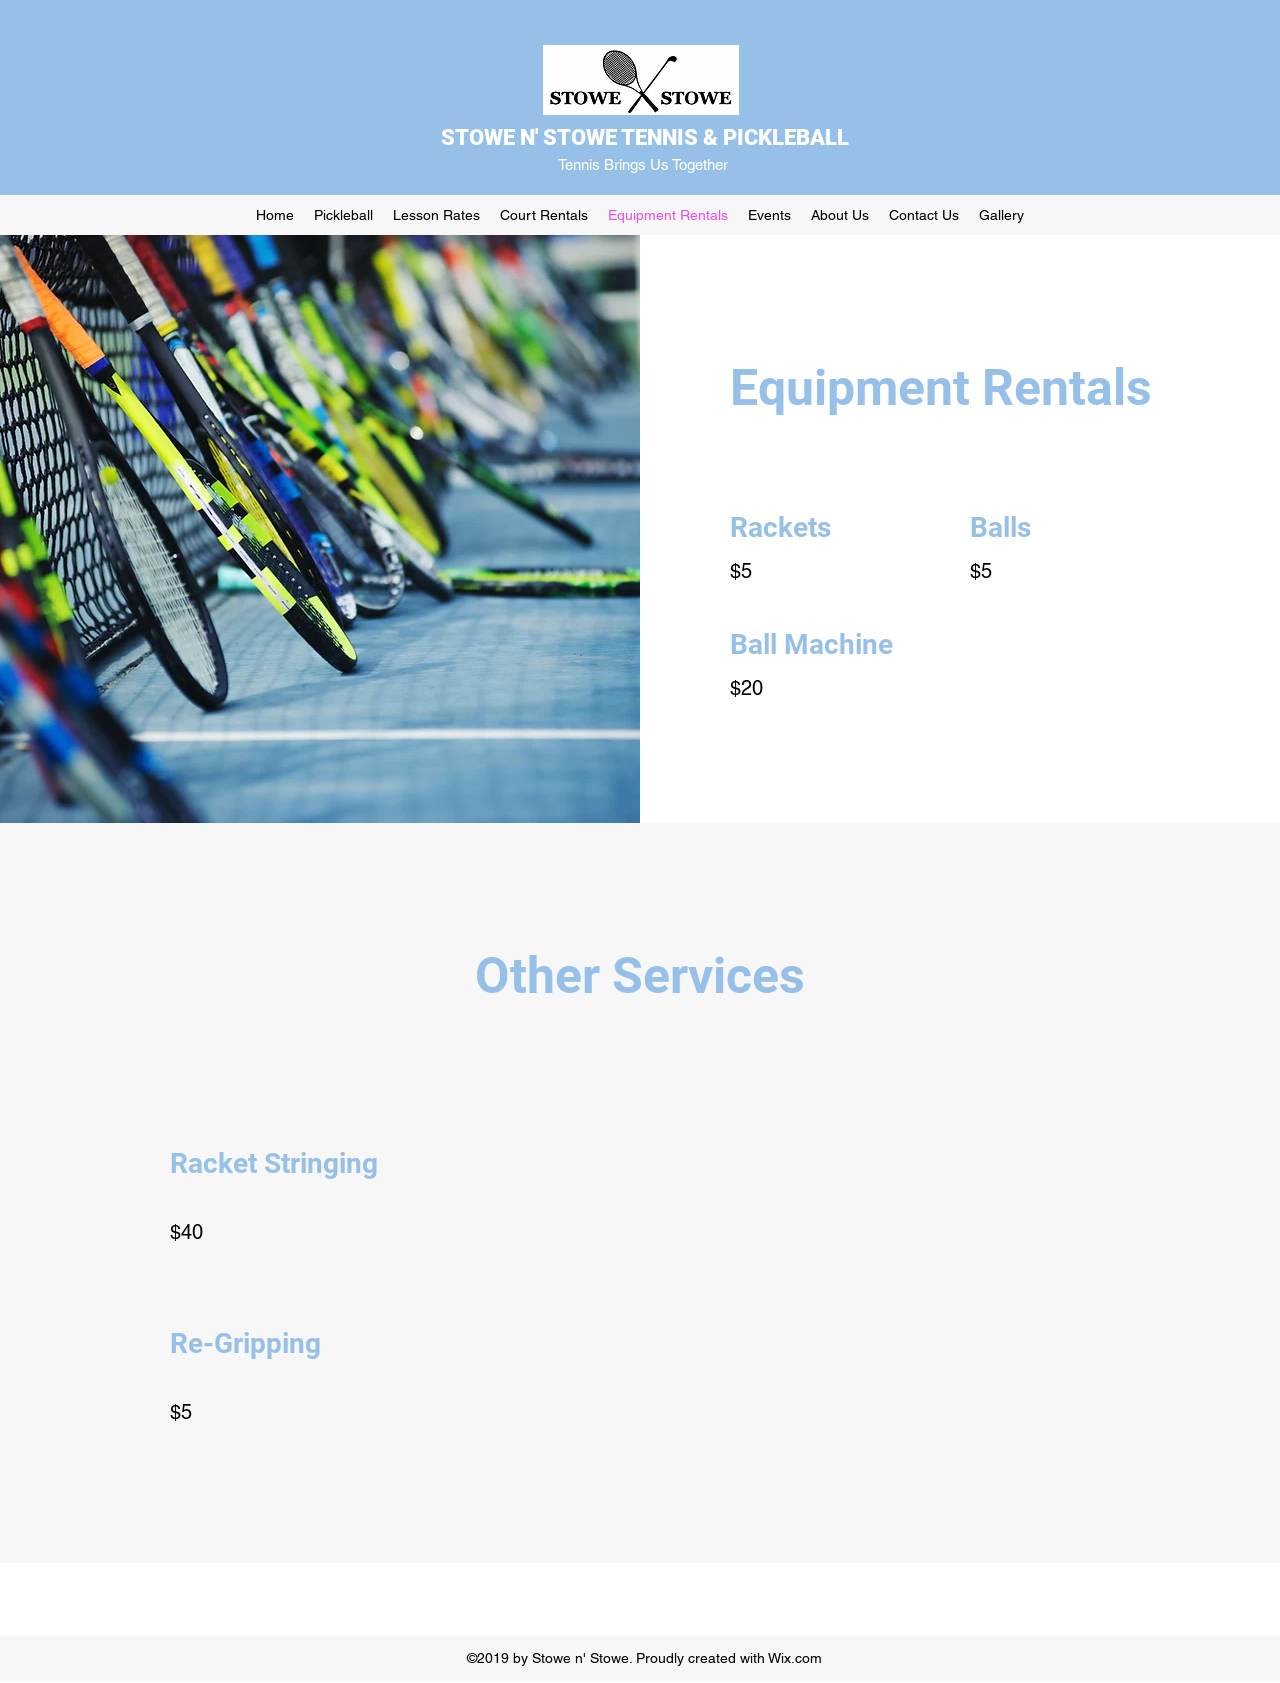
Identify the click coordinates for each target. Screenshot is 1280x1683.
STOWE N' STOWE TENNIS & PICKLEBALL (645, 137)
